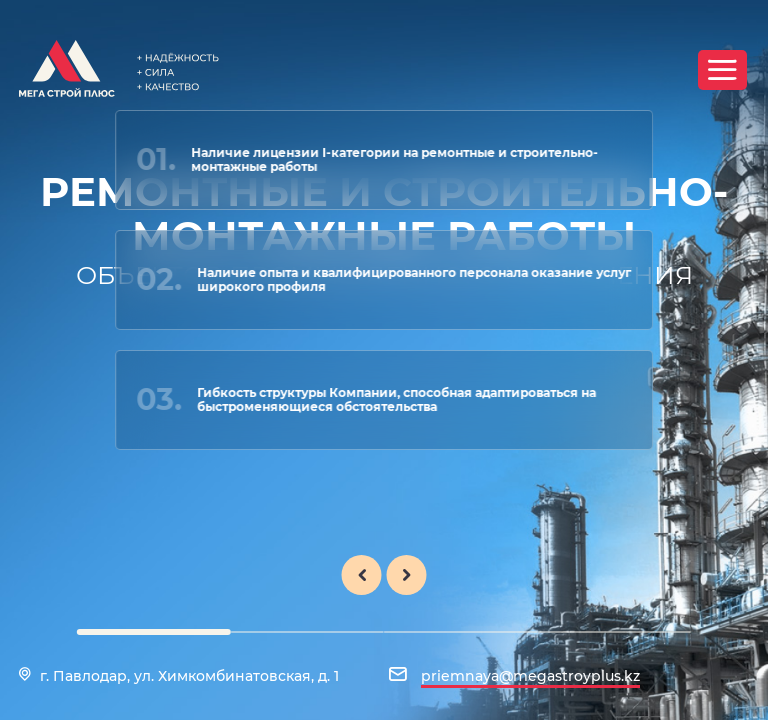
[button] (154, 632)
